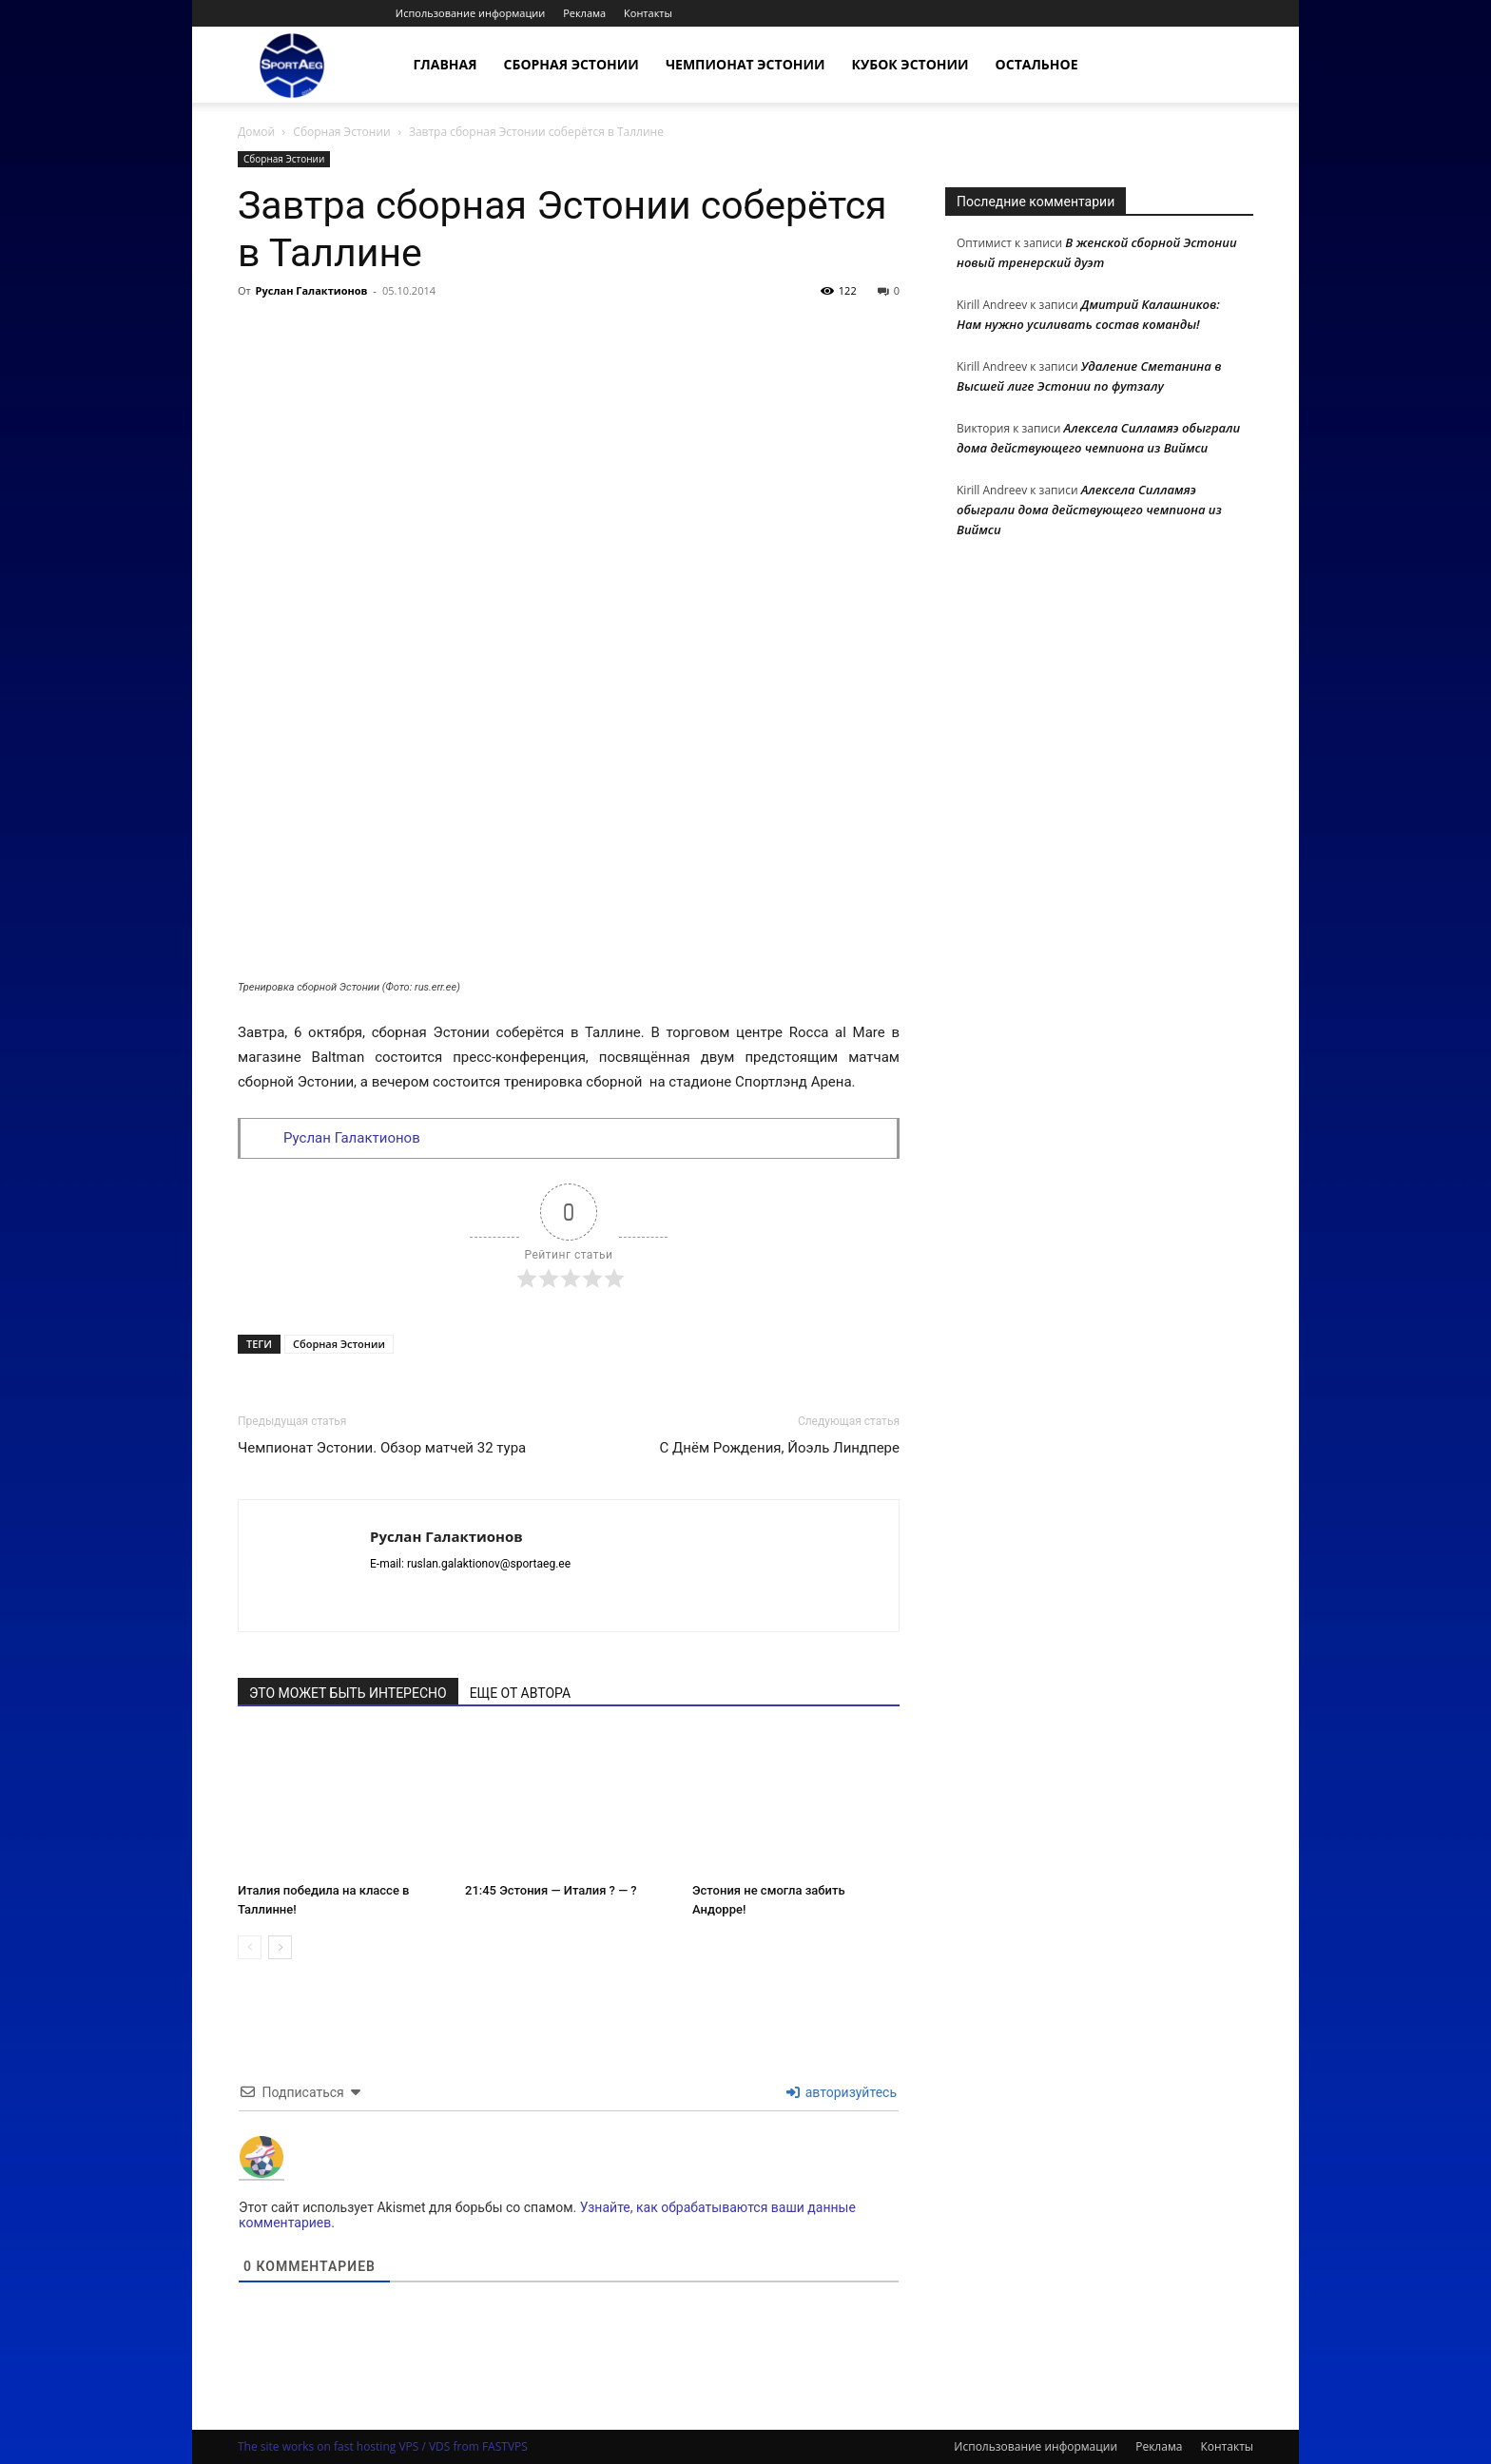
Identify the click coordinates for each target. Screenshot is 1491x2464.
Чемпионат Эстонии (745, 64)
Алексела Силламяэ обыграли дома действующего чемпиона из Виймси (1089, 509)
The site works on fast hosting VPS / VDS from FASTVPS (383, 2446)
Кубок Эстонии (910, 64)
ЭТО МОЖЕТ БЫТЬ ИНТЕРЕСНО (348, 1693)
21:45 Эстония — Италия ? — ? (551, 1890)
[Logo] (292, 65)
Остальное (1037, 64)
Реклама (584, 13)
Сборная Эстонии (571, 64)
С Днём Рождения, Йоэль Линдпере (780, 1447)
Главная (445, 64)
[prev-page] (249, 1947)
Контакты (648, 13)
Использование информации (470, 13)
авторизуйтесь (841, 2092)
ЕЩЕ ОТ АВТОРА (520, 1693)
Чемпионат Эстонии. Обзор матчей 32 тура (382, 1447)
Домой (256, 132)
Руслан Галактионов (312, 290)
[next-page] (280, 1947)
